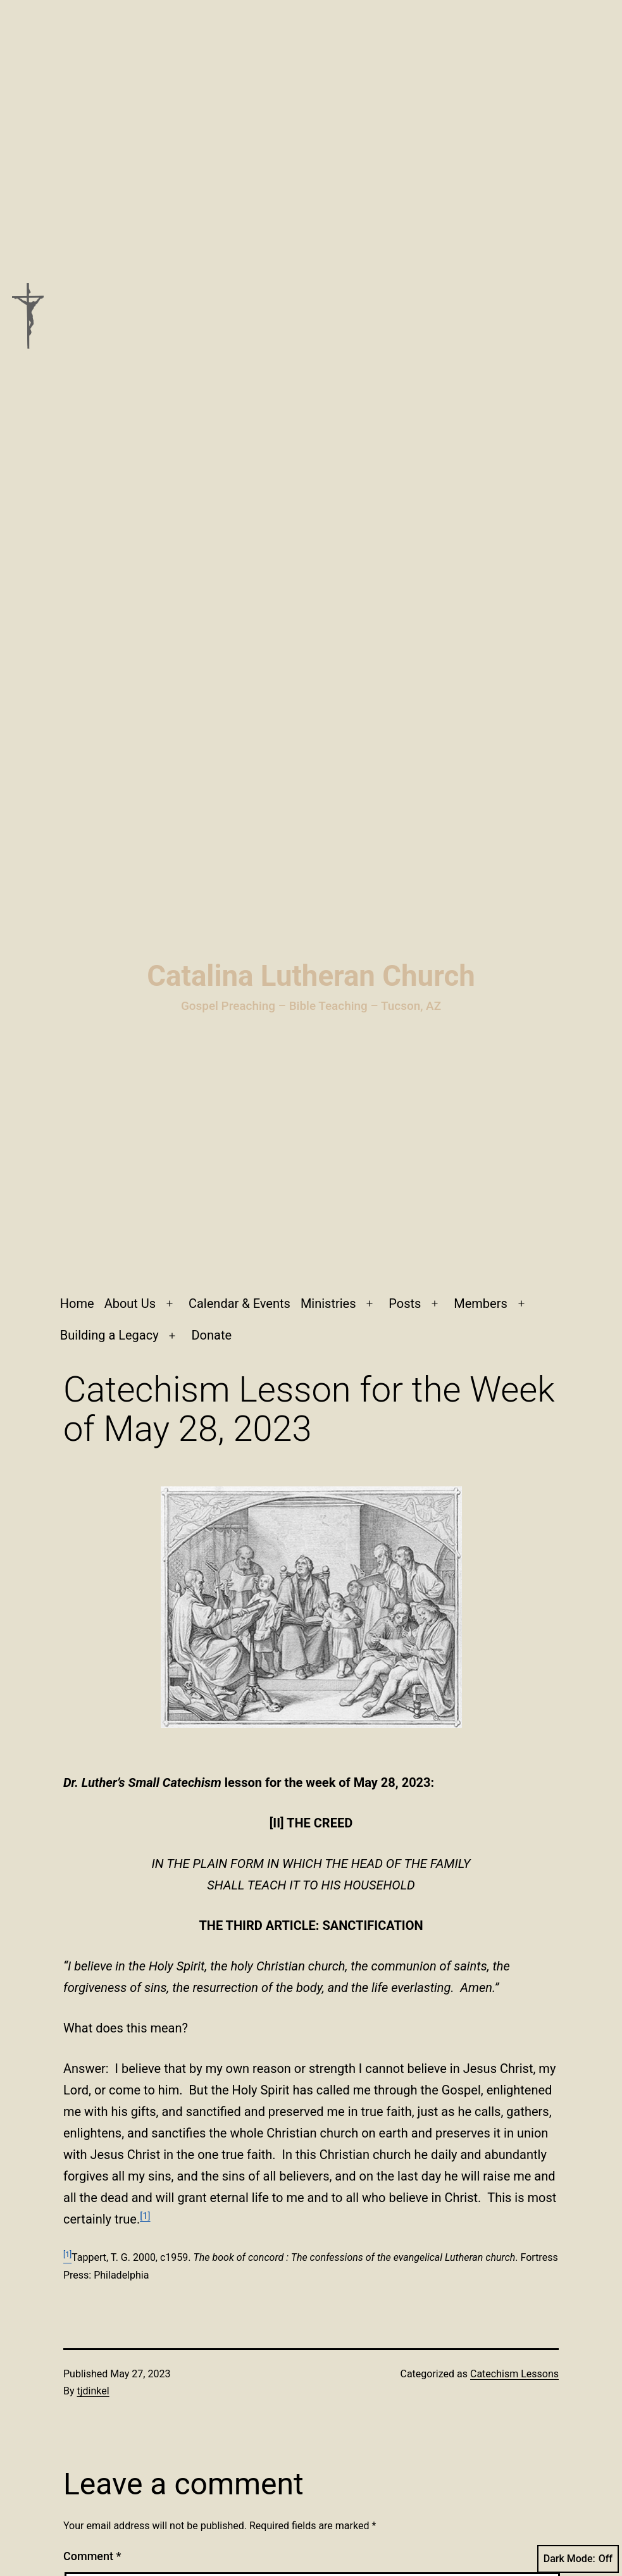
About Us (130, 1303)
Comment (92, 2556)
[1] (145, 2216)
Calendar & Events (239, 1303)
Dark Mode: (578, 2559)
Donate (211, 1335)
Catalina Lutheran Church (311, 976)
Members (480, 1303)
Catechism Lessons (514, 2374)
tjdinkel (93, 2391)
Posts (405, 1303)
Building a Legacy (109, 1335)
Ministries (328, 1303)
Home (77, 1303)
